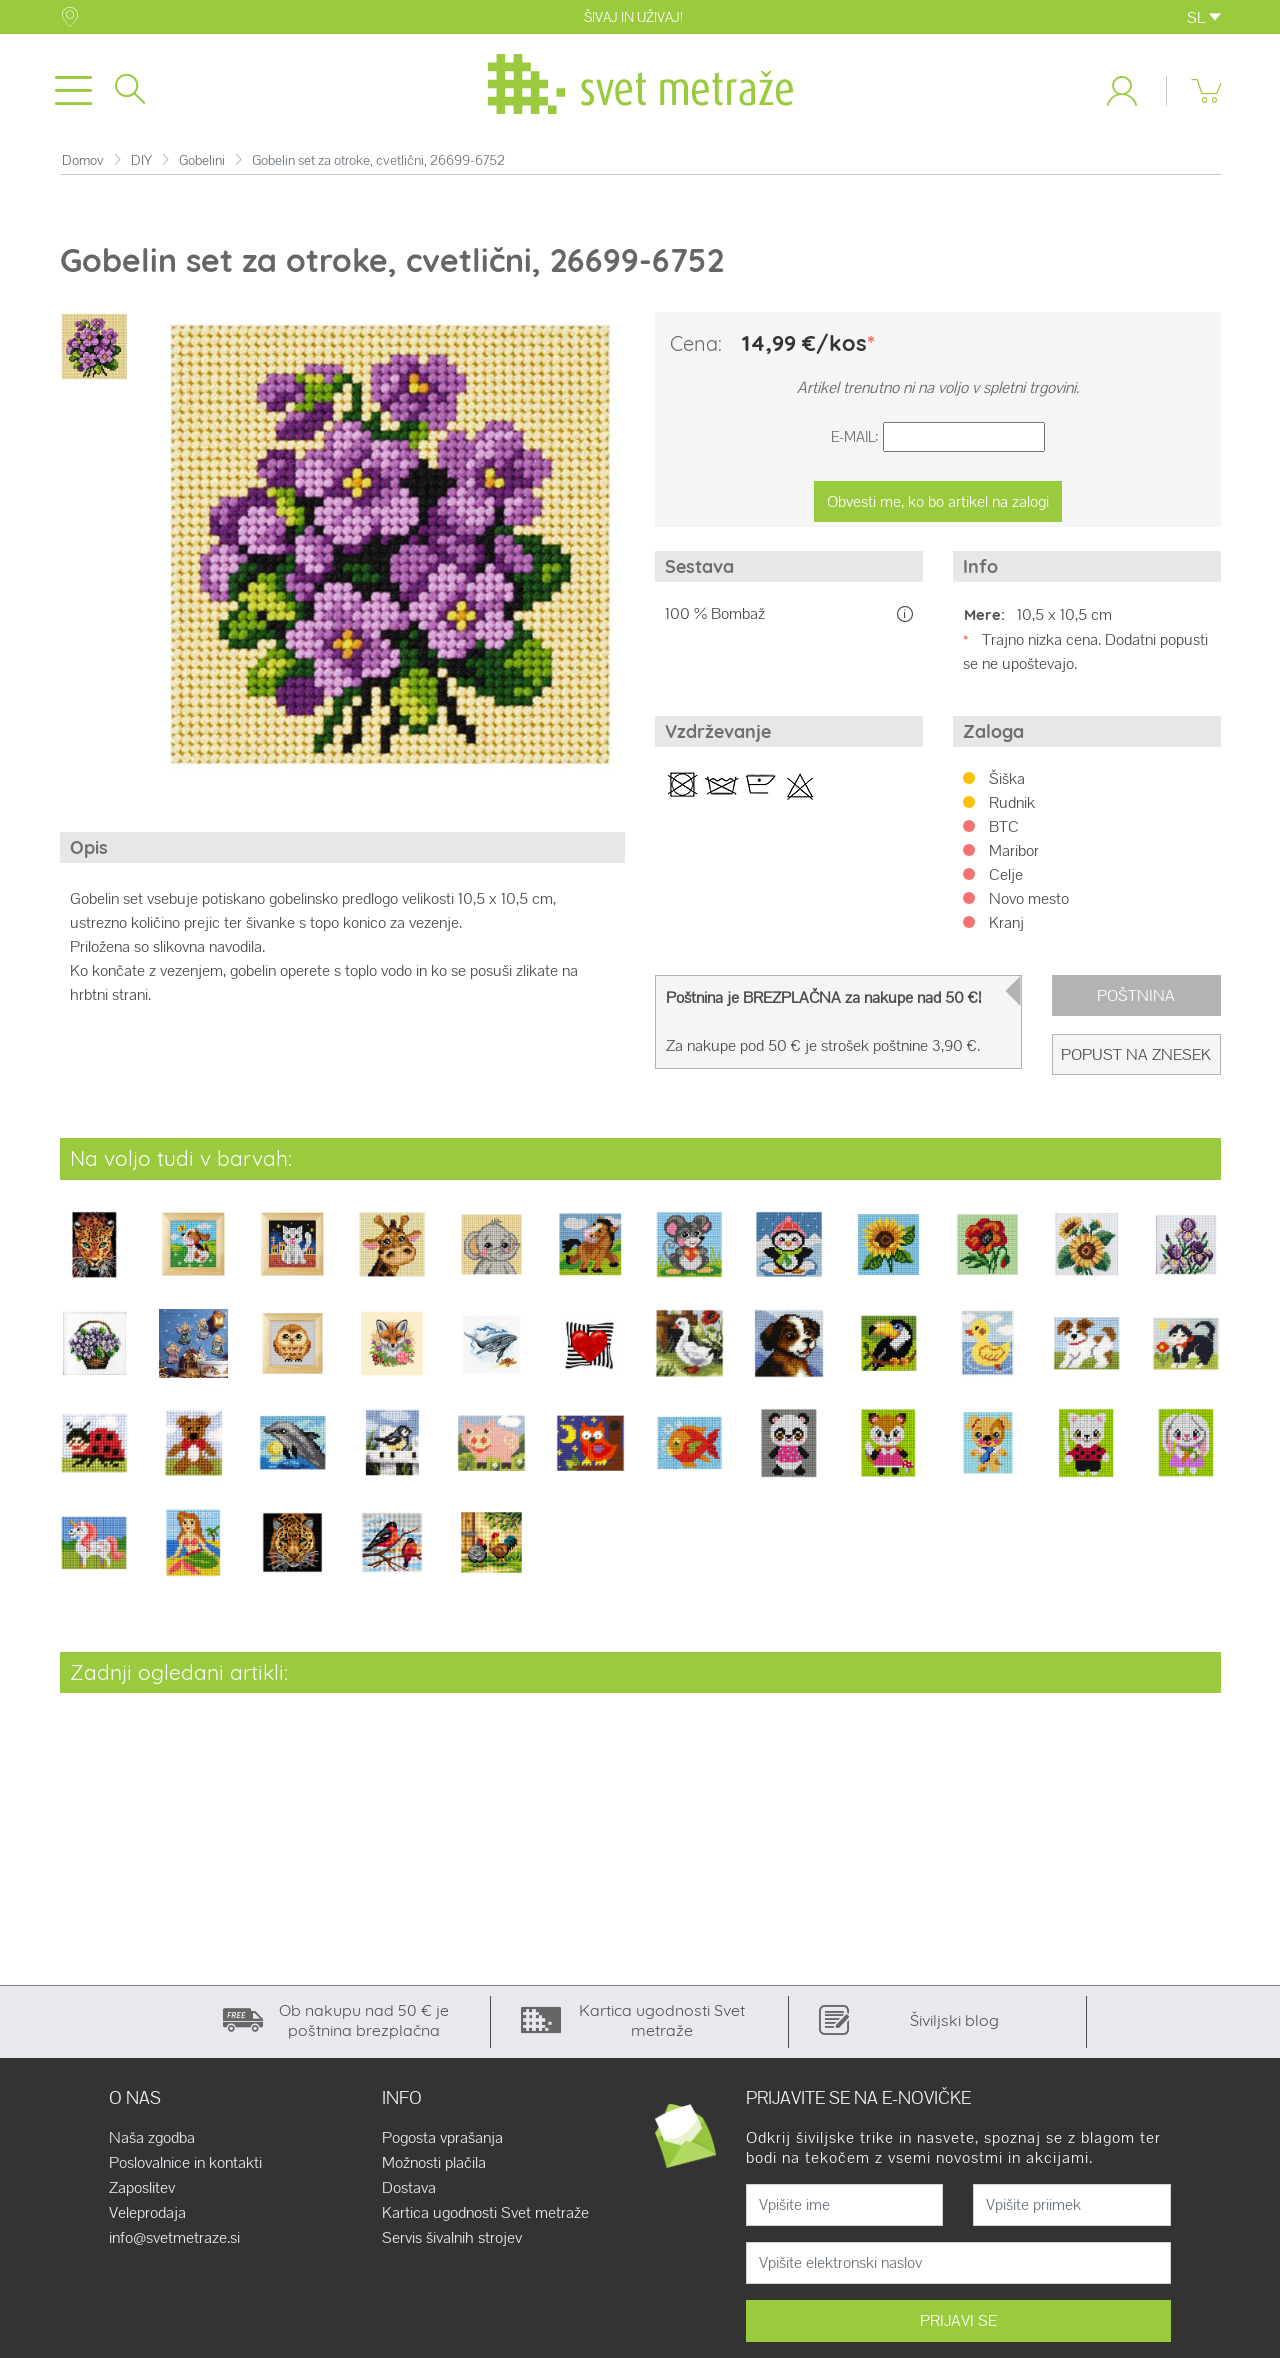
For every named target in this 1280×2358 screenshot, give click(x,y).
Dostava (409, 2192)
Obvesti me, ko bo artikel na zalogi (938, 505)
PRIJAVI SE (958, 2324)
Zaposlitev (142, 2192)
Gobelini (202, 164)
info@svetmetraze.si (174, 2242)
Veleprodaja (147, 2217)
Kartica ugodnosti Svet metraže (485, 2217)
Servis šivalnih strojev (452, 2242)
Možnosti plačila (434, 2167)
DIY (141, 164)
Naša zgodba (152, 2142)
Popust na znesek (1136, 1058)
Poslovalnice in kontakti (185, 2167)
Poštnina (1136, 999)
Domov (83, 164)
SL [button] (1204, 17)
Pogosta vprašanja (442, 2142)
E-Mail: (855, 441)
